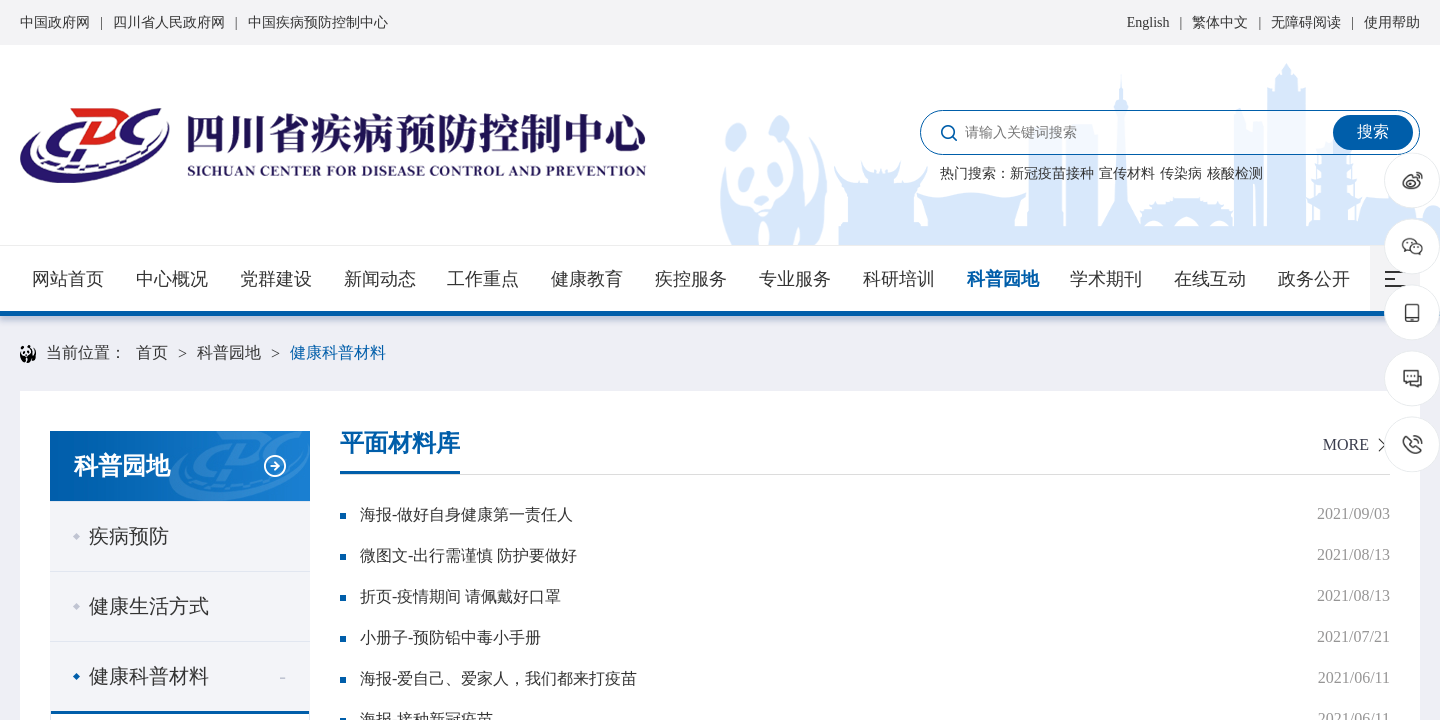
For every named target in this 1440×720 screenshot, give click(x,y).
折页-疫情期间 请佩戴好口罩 (460, 596)
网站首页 (68, 279)
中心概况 (172, 279)
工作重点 (483, 279)
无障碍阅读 (1306, 22)
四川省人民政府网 (169, 22)
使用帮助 (1392, 22)
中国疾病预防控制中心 (318, 22)
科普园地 (1003, 279)
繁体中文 (1220, 22)
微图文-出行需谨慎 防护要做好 (468, 555)
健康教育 (587, 279)
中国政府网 (55, 22)
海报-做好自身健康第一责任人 (466, 514)
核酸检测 (1235, 173)
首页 (152, 352)
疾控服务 (691, 279)
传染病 (1181, 173)
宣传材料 (1127, 173)
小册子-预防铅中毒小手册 (450, 637)
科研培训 (899, 279)
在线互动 (1210, 279)
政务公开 (1314, 279)
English (1148, 22)
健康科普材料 (338, 352)
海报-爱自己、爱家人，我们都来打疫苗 (498, 678)
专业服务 (795, 279)
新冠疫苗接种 (1052, 173)
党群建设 (276, 279)
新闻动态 (380, 279)
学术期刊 (1106, 279)
